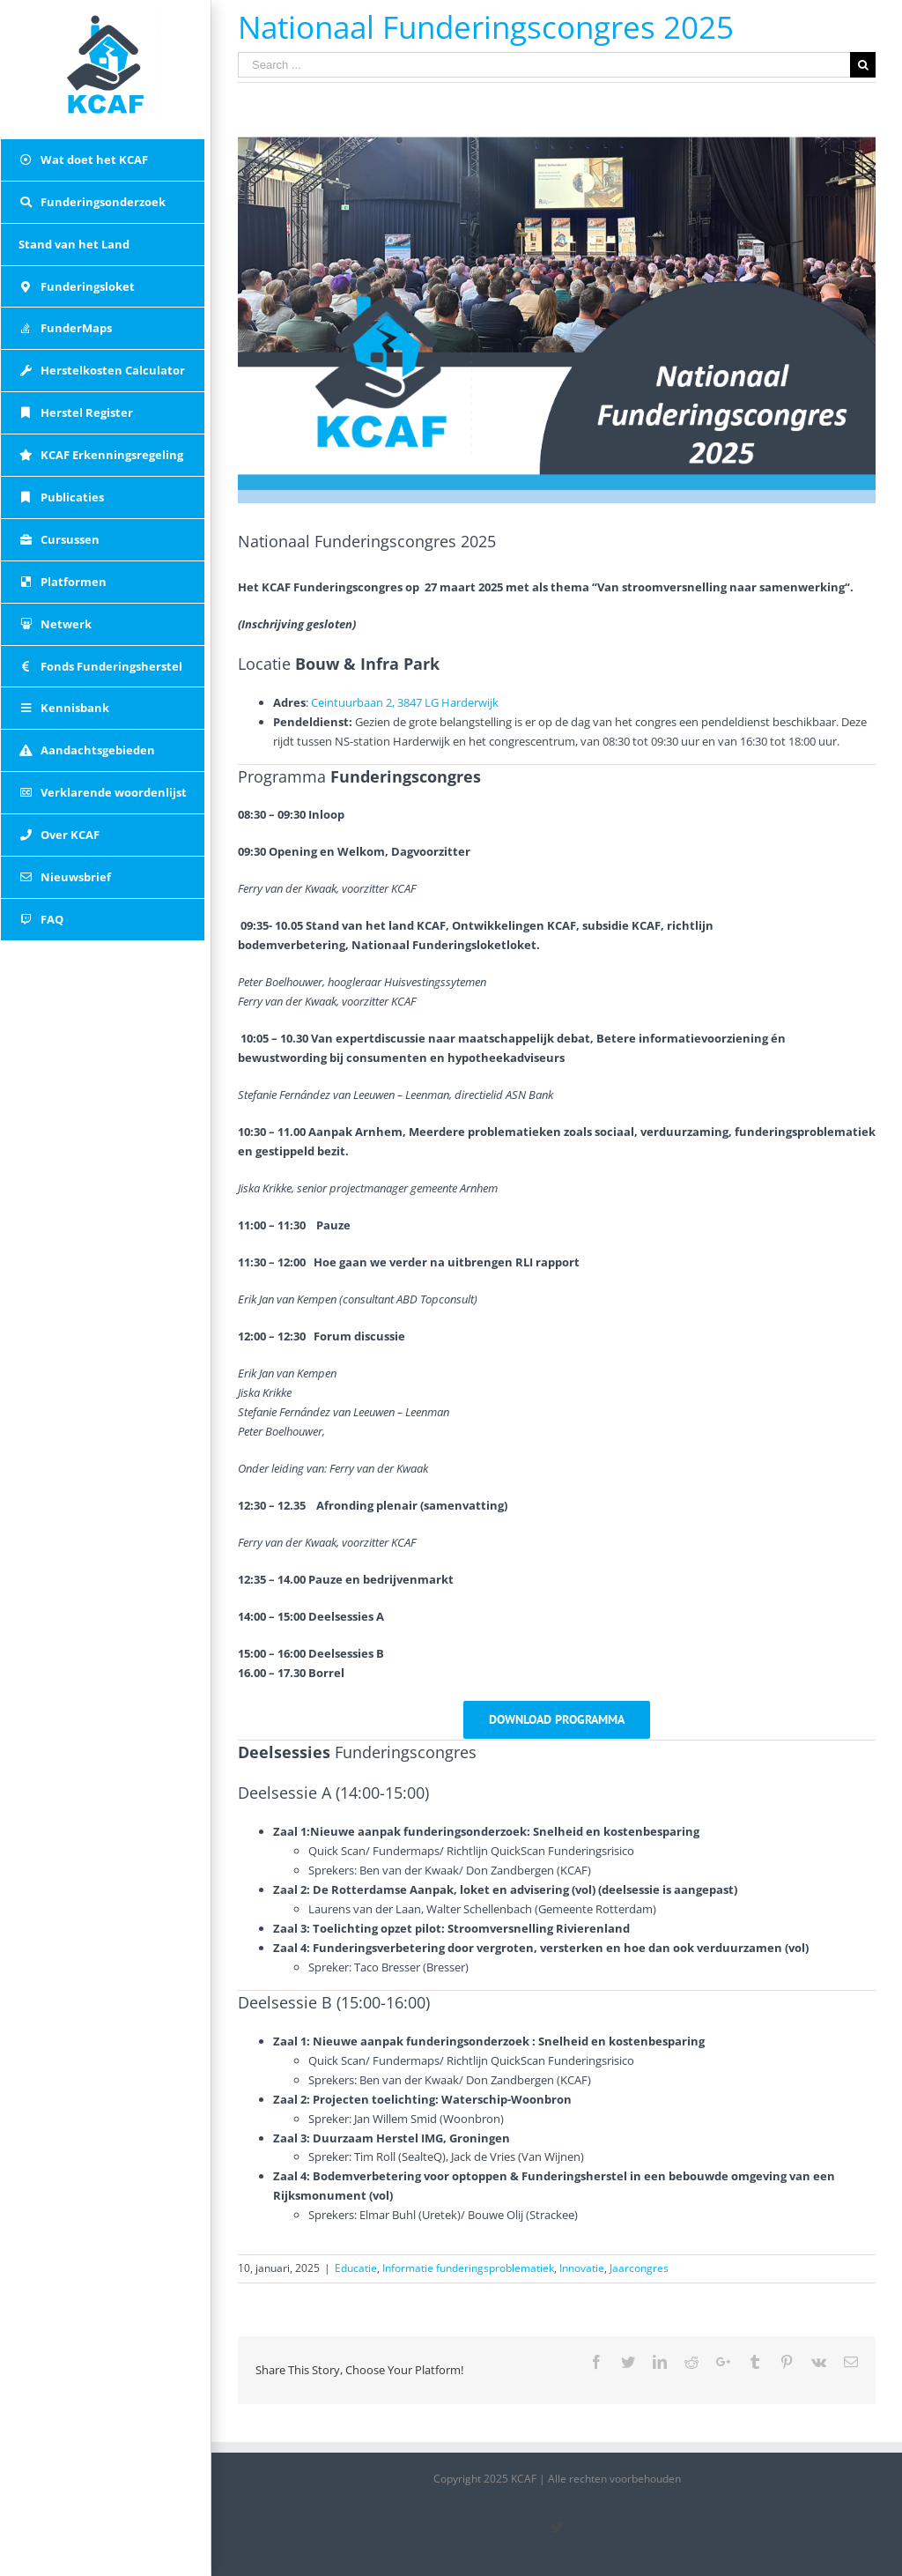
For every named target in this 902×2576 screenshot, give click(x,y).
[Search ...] (544, 65)
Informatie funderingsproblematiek (468, 2267)
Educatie (356, 2267)
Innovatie (581, 2267)
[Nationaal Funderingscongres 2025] (557, 319)
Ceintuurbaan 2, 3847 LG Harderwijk (405, 702)
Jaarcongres (639, 2267)
